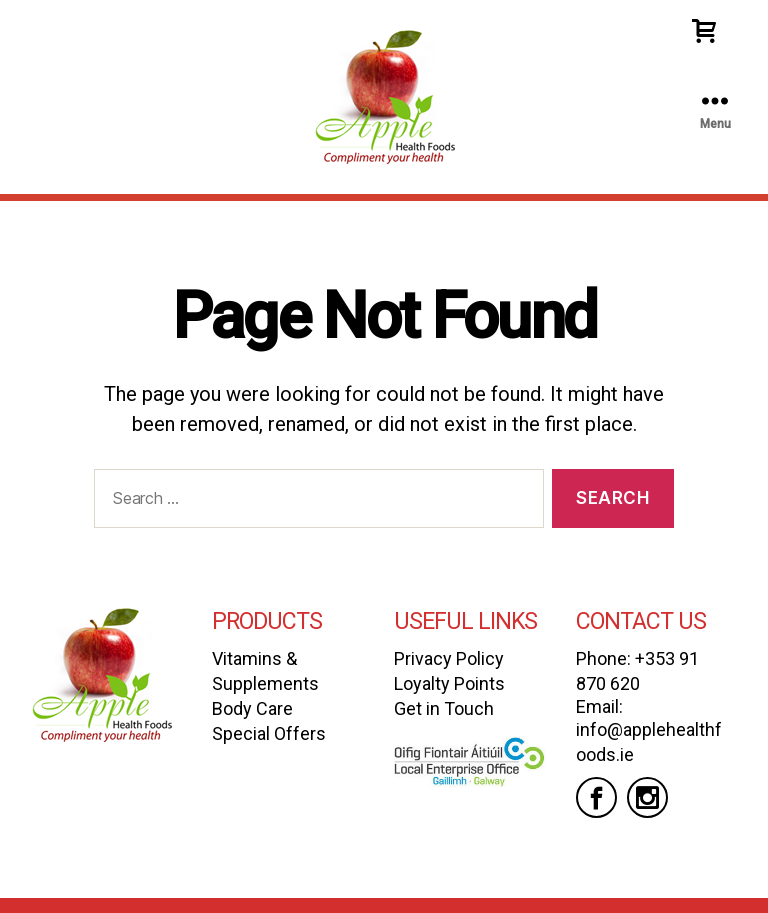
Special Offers (269, 733)
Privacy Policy (449, 658)
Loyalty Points (449, 683)
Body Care (252, 708)
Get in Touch (444, 708)
